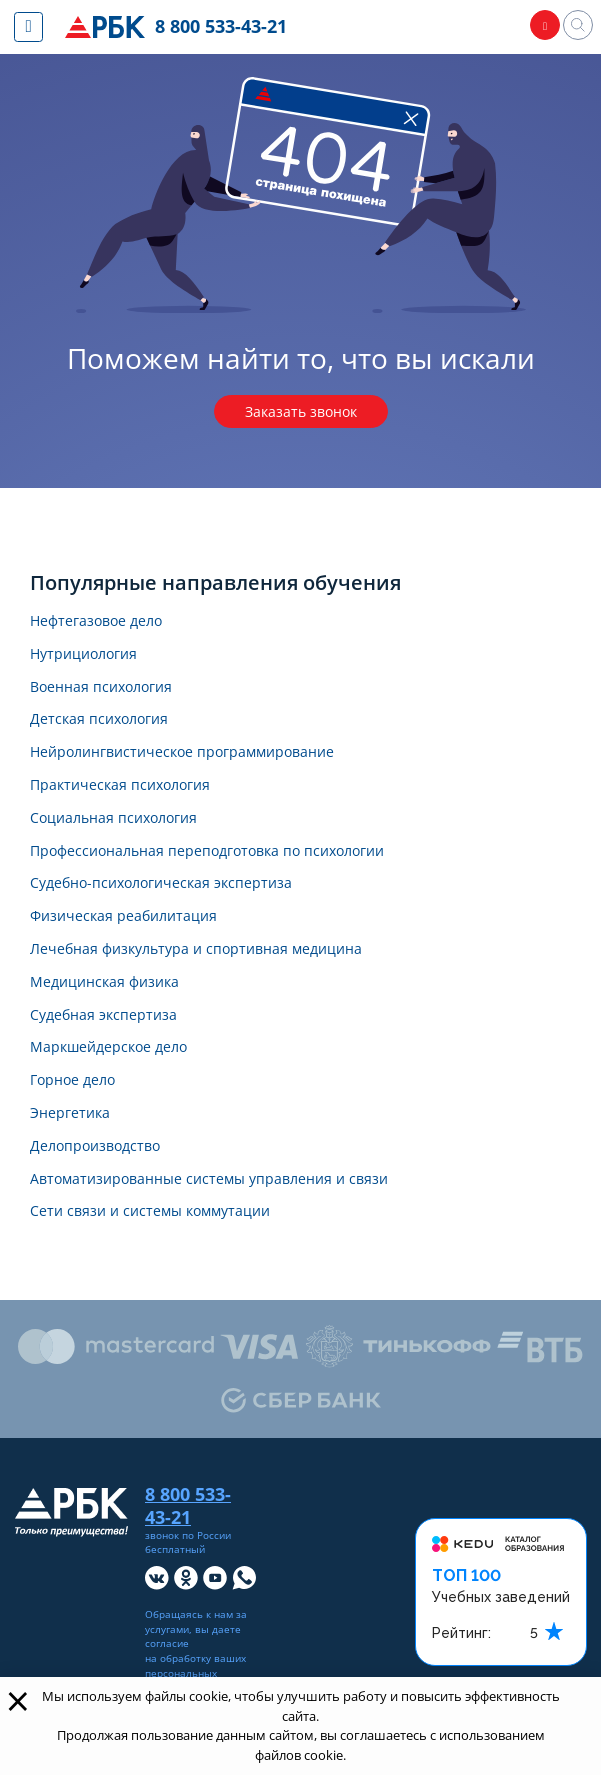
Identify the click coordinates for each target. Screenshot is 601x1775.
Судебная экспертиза (103, 1015)
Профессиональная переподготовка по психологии (207, 851)
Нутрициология (83, 654)
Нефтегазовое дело (96, 621)
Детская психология (99, 719)
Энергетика (70, 1113)
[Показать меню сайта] (28, 27)
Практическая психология (120, 785)
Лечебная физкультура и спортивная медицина (196, 949)
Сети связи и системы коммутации (150, 1211)
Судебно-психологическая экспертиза (161, 883)
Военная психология (101, 687)
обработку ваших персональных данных (195, 1673)
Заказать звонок (301, 411)
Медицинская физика (104, 982)
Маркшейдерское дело (108, 1047)
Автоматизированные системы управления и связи (209, 1179)
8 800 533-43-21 (222, 26)
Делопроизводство (95, 1146)
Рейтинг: (461, 1633)
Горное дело (72, 1080)
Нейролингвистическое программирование (182, 752)
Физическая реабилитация (123, 916)
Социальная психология (113, 818)
